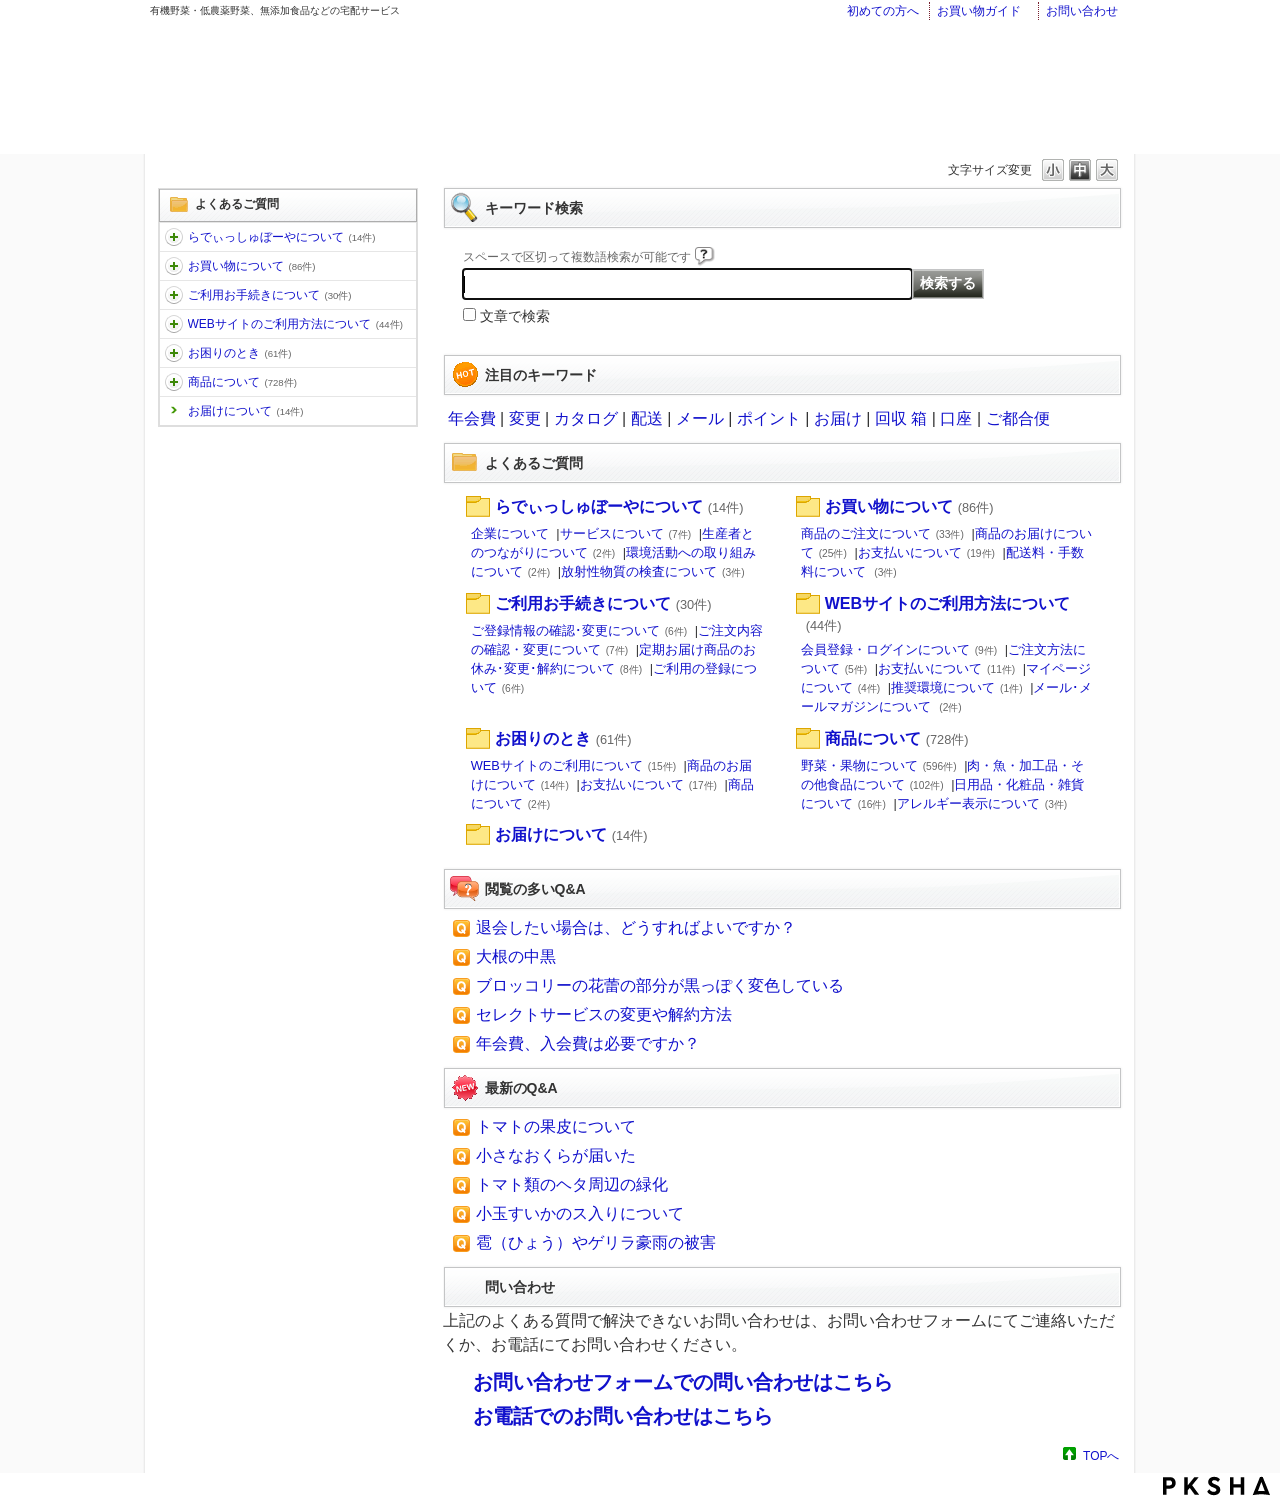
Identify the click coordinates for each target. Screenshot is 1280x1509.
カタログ (586, 418)
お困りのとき (240, 353)
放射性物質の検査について (653, 571)
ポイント (769, 418)
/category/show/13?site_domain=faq (174, 295)
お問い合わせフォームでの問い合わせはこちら (683, 1382)
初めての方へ (883, 11)
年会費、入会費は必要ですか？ (588, 1043)
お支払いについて (926, 552)
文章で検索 (515, 316)
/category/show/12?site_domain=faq (174, 266)
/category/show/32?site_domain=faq (174, 382)
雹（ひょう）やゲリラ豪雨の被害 (596, 1242)
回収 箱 (901, 418)
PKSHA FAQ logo (1216, 1486)
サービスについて (626, 533)
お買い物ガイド (979, 11)
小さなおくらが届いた (556, 1155)
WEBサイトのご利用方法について (295, 324)
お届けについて (246, 411)
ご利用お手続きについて (270, 295)
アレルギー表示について (982, 803)
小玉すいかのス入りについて (580, 1213)
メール (700, 418)
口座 (956, 418)
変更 (525, 418)
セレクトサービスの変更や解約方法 (604, 1014)
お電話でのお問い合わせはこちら (623, 1416)
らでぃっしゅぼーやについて (282, 237)
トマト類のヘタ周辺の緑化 (572, 1184)
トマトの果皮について (556, 1126)
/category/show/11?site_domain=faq (174, 237)
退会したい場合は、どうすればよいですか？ (636, 927)
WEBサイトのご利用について (573, 765)
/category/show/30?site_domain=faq (174, 324)
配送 (647, 418)
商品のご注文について (882, 533)
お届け (838, 418)
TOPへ (1101, 1455)
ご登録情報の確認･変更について (579, 630)
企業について (510, 533)
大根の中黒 (516, 956)
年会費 (472, 418)
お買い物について (252, 266)
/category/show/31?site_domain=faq (174, 353)
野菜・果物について (879, 765)
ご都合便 (1018, 418)
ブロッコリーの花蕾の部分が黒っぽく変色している (660, 985)
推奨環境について (957, 687)
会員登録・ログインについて (899, 649)
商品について (242, 382)
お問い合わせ (1082, 11)
